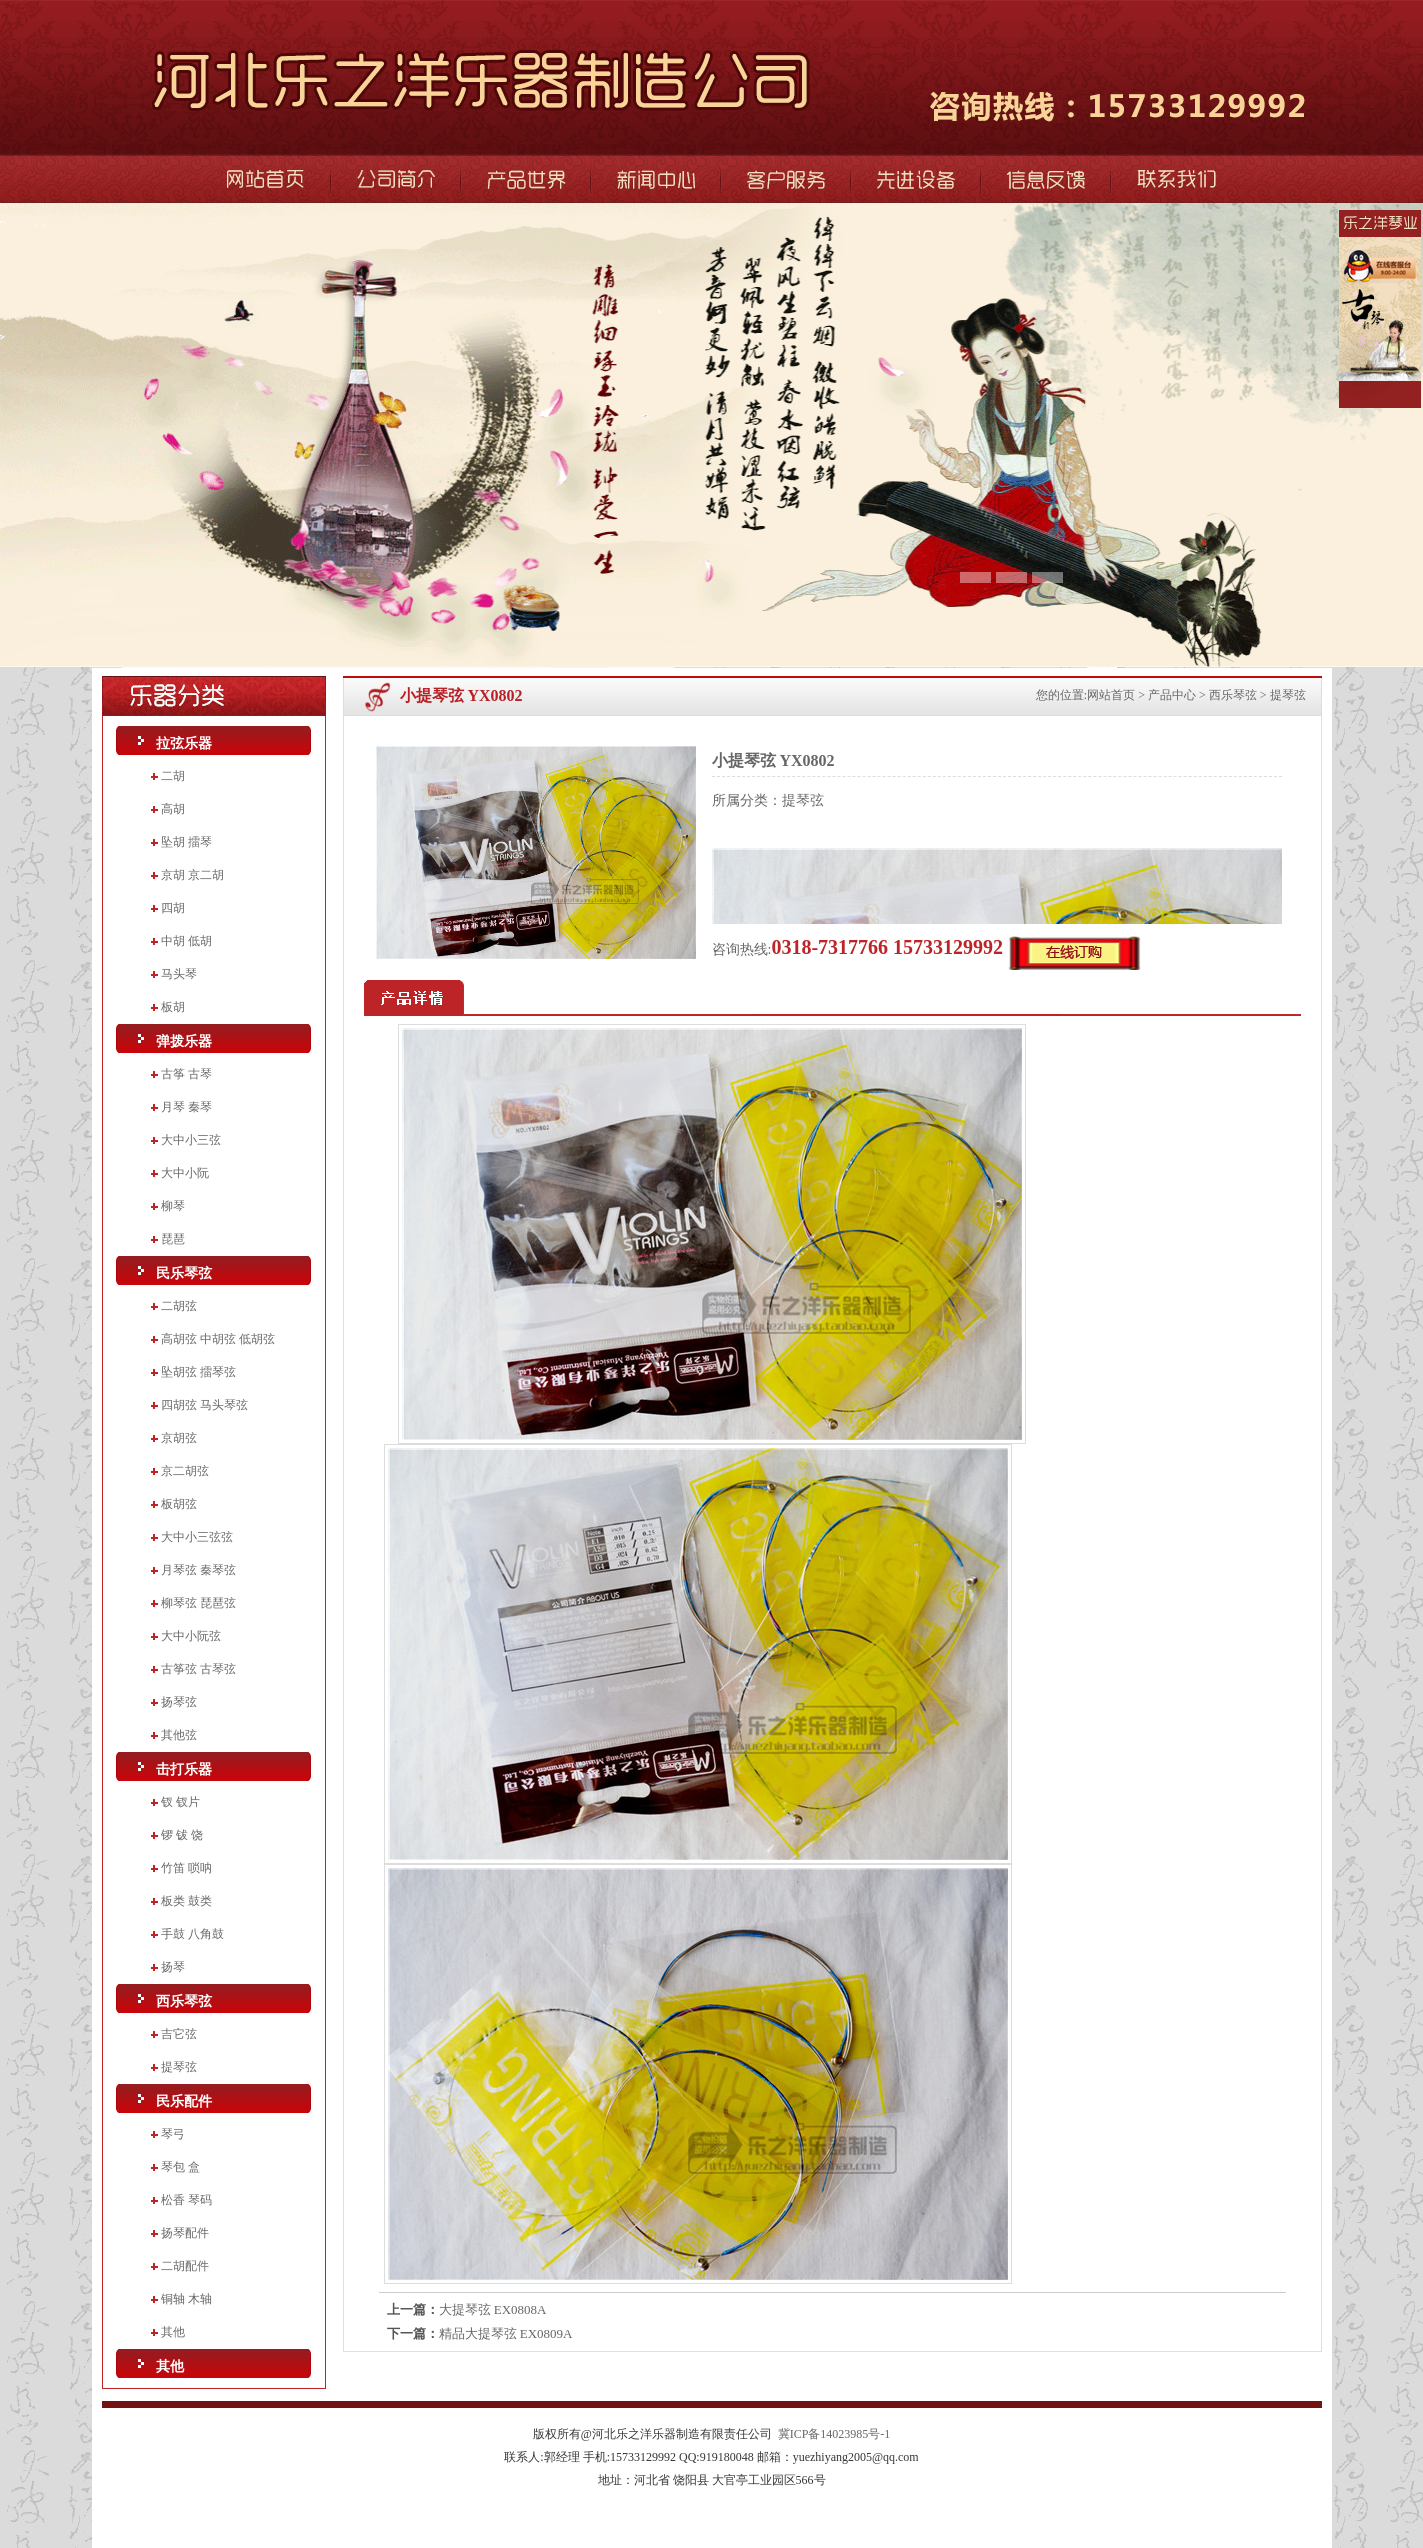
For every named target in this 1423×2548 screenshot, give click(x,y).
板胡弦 (179, 1504)
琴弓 (173, 2134)
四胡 (173, 908)
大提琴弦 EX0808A (493, 2309)
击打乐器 (184, 1769)
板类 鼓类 (186, 1901)
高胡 (173, 809)
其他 (173, 2332)
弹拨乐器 (184, 1041)
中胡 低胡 (186, 941)
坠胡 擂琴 (186, 842)
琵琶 (173, 1239)
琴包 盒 (180, 2167)
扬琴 (173, 1967)
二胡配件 (185, 2266)
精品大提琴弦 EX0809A (506, 2333)
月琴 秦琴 (186, 1107)
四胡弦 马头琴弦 (204, 1405)
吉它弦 (179, 2034)
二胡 (173, 776)
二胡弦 (179, 1306)
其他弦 (179, 1735)
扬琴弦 (179, 1702)
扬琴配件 (185, 2233)
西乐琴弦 (184, 2001)
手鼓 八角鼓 (192, 1934)
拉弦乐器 (184, 743)
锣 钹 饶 (182, 1835)
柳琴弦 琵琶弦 (198, 1603)
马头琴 (179, 974)
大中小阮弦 (191, 1636)
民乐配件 (184, 2101)
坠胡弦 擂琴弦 (198, 1372)
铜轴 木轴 (186, 2299)
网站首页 (1111, 695)
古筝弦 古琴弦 (198, 1669)
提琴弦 (179, 2067)
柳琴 (173, 1206)
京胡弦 (179, 1438)
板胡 (173, 1007)
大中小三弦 (191, 1140)
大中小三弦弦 (197, 1537)
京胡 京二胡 (192, 875)
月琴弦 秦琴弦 (198, 1570)
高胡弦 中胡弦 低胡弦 (218, 1339)
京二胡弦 (185, 1471)
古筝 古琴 (186, 1074)
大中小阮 (185, 1173)
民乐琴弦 (184, 1273)
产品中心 (1172, 695)
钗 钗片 (180, 1802)
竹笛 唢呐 (186, 1868)
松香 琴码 (186, 2200)
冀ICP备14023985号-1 (834, 2434)
